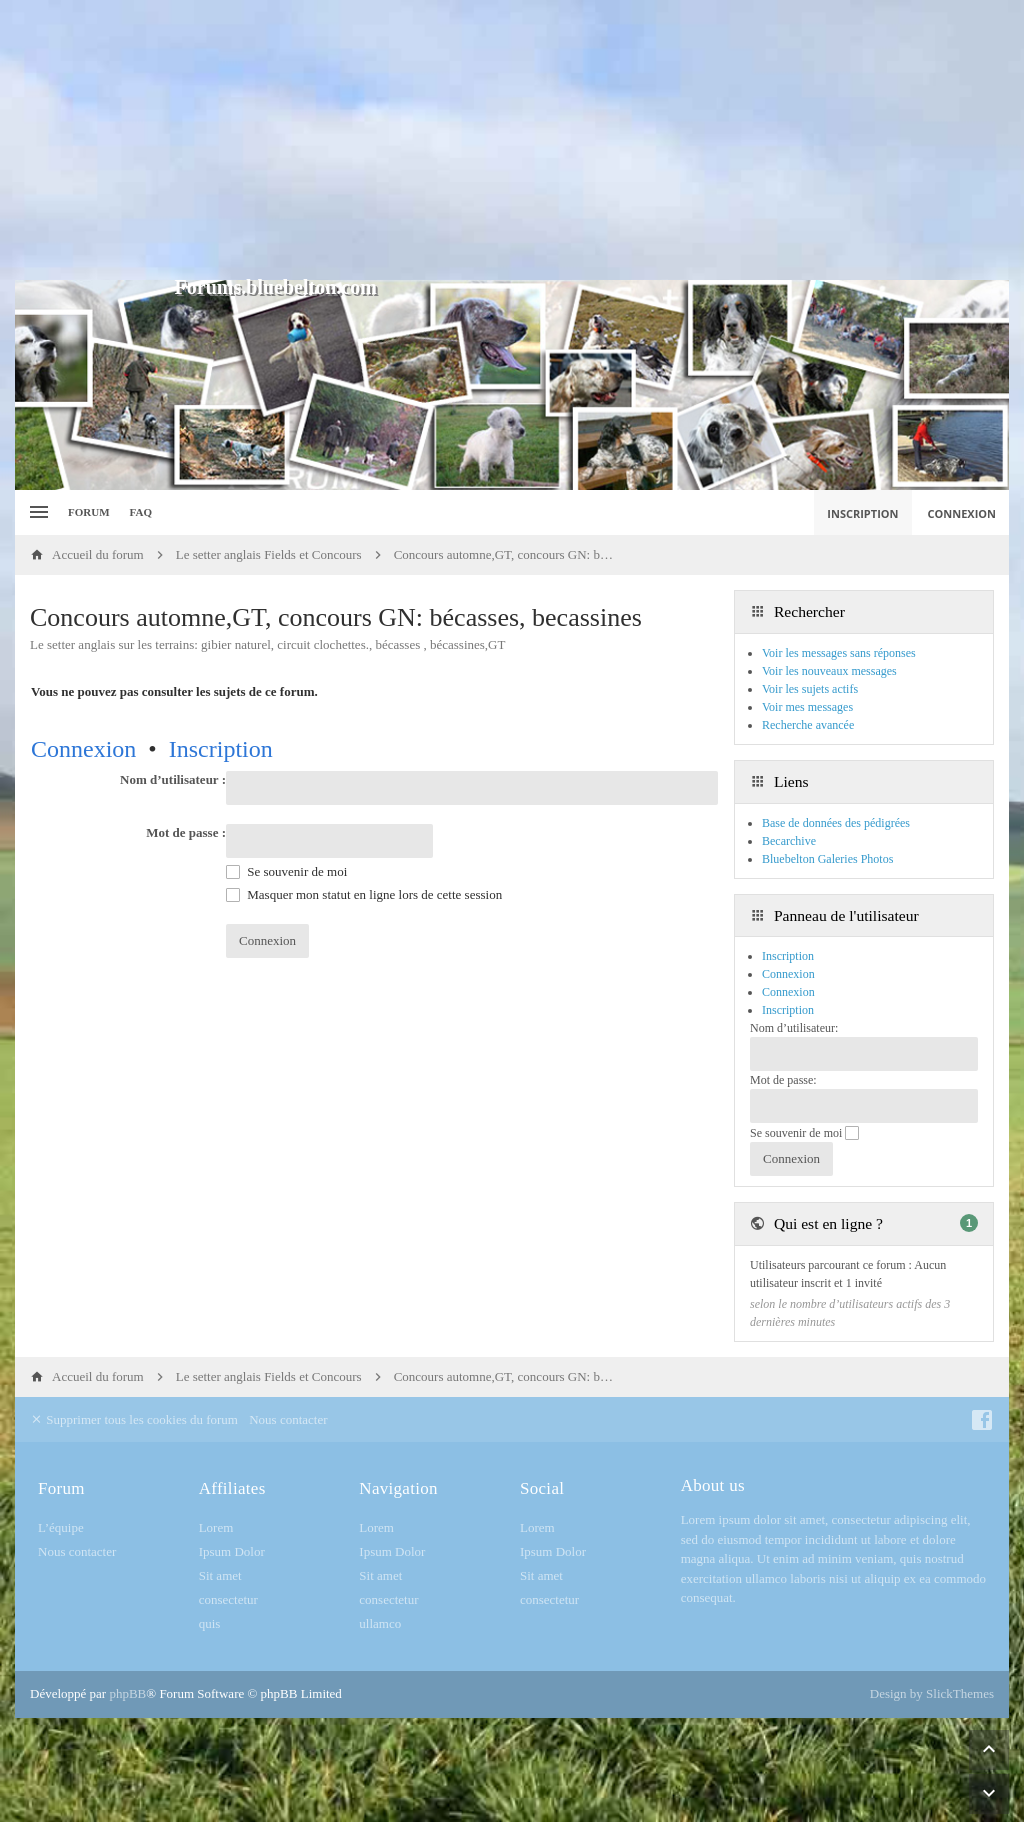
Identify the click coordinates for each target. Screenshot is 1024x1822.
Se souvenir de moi (286, 871)
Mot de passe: (783, 1080)
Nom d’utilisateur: (794, 1028)
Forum (89, 512)
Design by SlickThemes (932, 1693)
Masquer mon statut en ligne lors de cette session (364, 894)
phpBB (127, 1693)
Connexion (83, 749)
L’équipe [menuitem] (61, 1527)
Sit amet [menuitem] (220, 1575)
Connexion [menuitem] (962, 513)
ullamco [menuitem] (380, 1623)
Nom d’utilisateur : (173, 779)
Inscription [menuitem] (862, 513)
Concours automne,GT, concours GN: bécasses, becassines (336, 617)
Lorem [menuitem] (216, 1527)
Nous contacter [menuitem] (288, 1419)
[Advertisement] (512, 140)
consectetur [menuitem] (228, 1599)
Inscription (221, 749)
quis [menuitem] (210, 1623)
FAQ (141, 512)
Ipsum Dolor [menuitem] (232, 1551)
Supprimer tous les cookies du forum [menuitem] (134, 1419)
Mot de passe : (186, 832)
